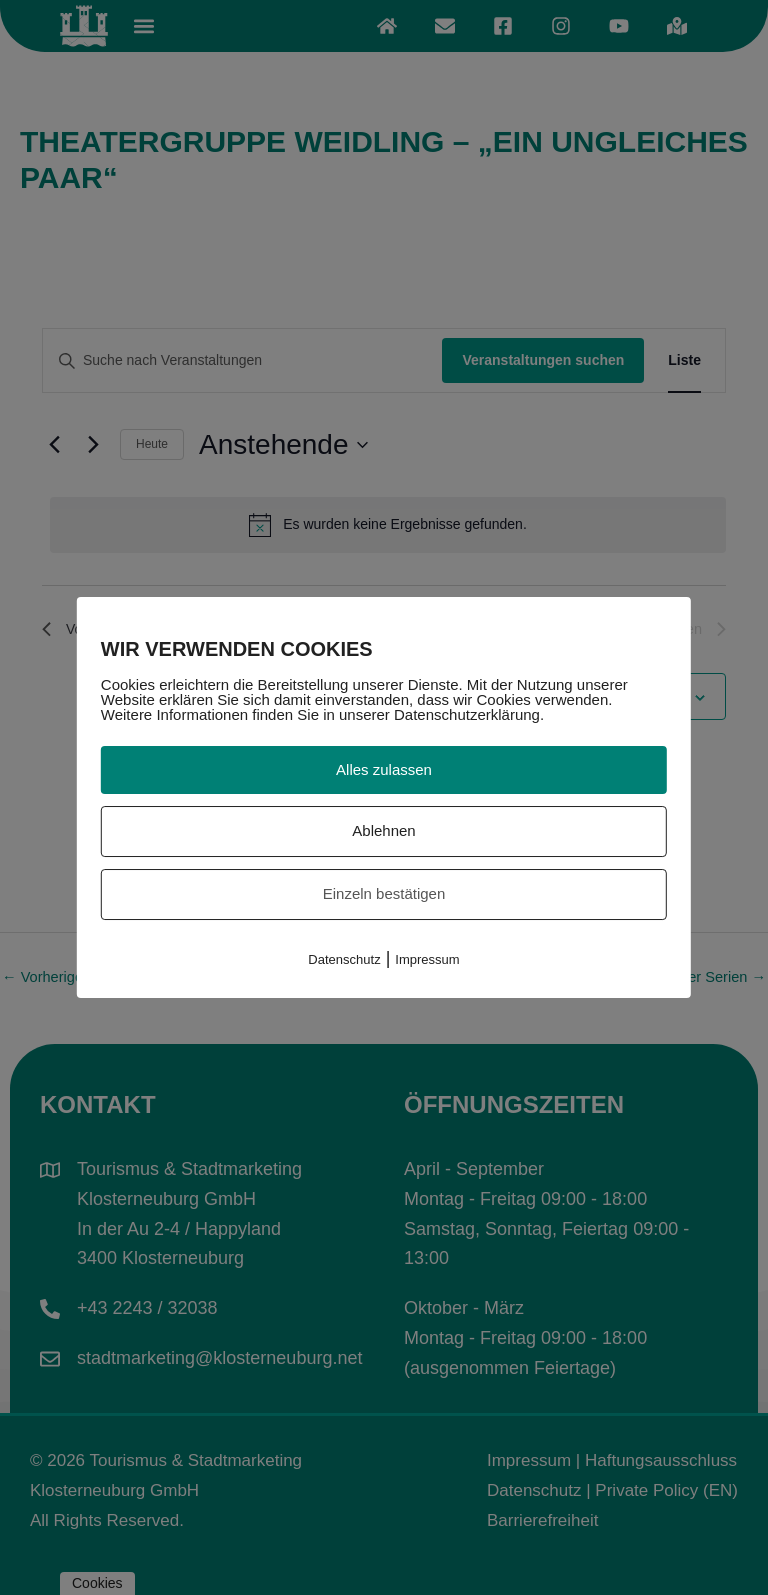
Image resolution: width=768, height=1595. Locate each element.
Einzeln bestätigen (384, 893)
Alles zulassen (384, 769)
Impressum (427, 959)
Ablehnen (383, 830)
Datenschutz (344, 959)
